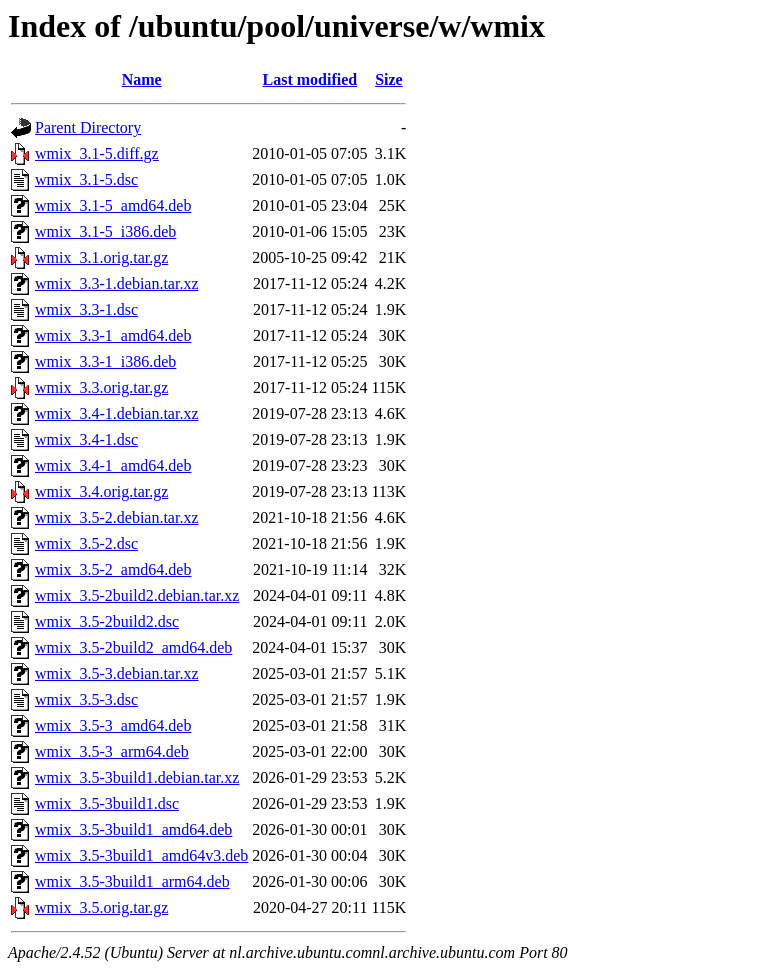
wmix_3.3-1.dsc (86, 309)
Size (389, 79)
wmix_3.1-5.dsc (86, 179)
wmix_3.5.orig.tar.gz (101, 907)
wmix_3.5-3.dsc (86, 699)
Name (142, 79)
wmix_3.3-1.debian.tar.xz (117, 283)
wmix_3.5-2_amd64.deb (113, 569)
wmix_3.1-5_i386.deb (105, 231)
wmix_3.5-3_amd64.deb (113, 725)
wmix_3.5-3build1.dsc (107, 803)
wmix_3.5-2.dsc (86, 543)
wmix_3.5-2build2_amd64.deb (133, 647)
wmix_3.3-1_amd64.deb (113, 335)
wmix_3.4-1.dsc (86, 439)
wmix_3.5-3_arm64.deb (112, 751)
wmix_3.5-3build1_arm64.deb (132, 881)
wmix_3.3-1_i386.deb (105, 361)
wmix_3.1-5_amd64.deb (113, 205)
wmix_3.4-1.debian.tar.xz (117, 413)
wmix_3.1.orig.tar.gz (101, 257)
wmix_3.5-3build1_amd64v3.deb (141, 855)
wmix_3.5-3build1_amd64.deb (133, 829)
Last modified (310, 79)
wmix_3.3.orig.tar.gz (101, 387)
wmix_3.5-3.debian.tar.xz (117, 673)
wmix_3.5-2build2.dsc (107, 621)
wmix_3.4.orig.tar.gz (101, 491)
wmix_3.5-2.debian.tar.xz (117, 517)
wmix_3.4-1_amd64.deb (113, 465)
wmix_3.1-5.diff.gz (97, 153)
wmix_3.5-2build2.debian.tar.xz (137, 595)
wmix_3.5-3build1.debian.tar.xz (137, 777)
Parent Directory (88, 127)
